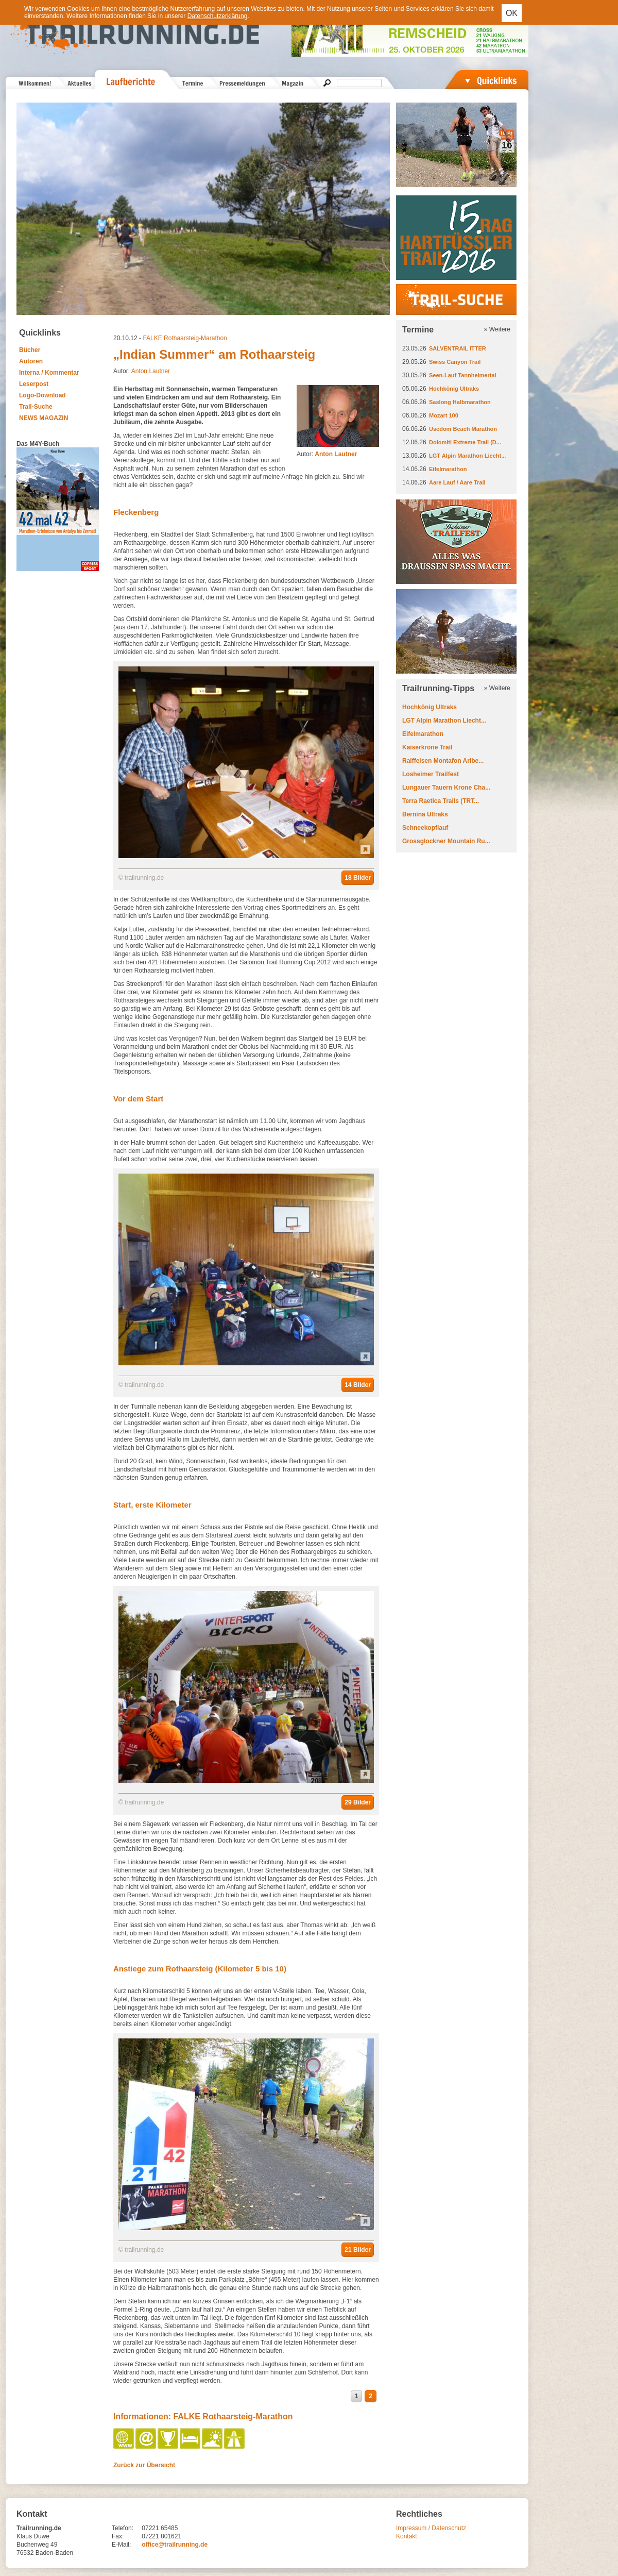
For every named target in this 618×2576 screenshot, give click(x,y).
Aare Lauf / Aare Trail (457, 482)
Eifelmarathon (448, 469)
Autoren (31, 361)
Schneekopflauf (425, 827)
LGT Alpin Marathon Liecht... (467, 456)
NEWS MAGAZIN (43, 418)
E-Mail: (121, 2544)
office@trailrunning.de (175, 2544)
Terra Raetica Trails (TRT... (440, 801)
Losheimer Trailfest (430, 774)
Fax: (118, 2536)
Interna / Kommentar (49, 372)
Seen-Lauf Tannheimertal (462, 375)
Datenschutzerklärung (217, 16)
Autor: (327, 454)
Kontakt (406, 2536)
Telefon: (122, 2528)
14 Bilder (358, 1385)
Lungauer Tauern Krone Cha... (446, 787)
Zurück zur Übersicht (144, 2465)
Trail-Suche (36, 406)
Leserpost (33, 384)
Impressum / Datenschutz (431, 2528)
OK (512, 13)
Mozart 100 (443, 415)
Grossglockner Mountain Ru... (446, 841)
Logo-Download (42, 395)
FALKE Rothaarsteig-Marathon (185, 338)
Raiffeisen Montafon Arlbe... (443, 760)
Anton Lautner (150, 371)
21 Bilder (358, 2249)
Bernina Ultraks (425, 814)
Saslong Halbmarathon (460, 402)
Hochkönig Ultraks (454, 389)
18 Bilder (358, 877)
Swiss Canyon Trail (454, 362)
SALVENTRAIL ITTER (457, 348)
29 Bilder (358, 1802)
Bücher (29, 350)
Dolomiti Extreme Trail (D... (465, 442)
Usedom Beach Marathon (463, 429)
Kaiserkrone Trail (427, 747)
